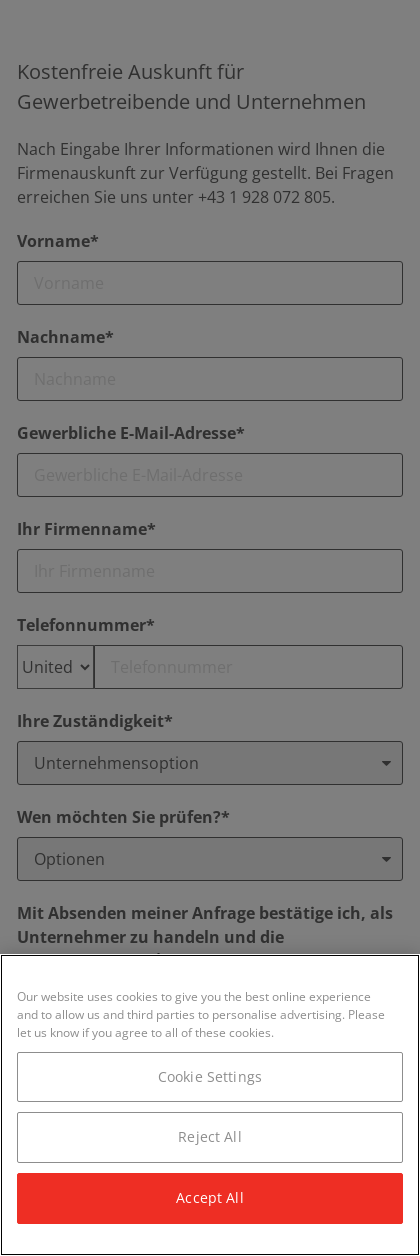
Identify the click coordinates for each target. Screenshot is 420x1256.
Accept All (209, 1197)
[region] (210, 1105)
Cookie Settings (210, 1076)
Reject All (209, 1136)
